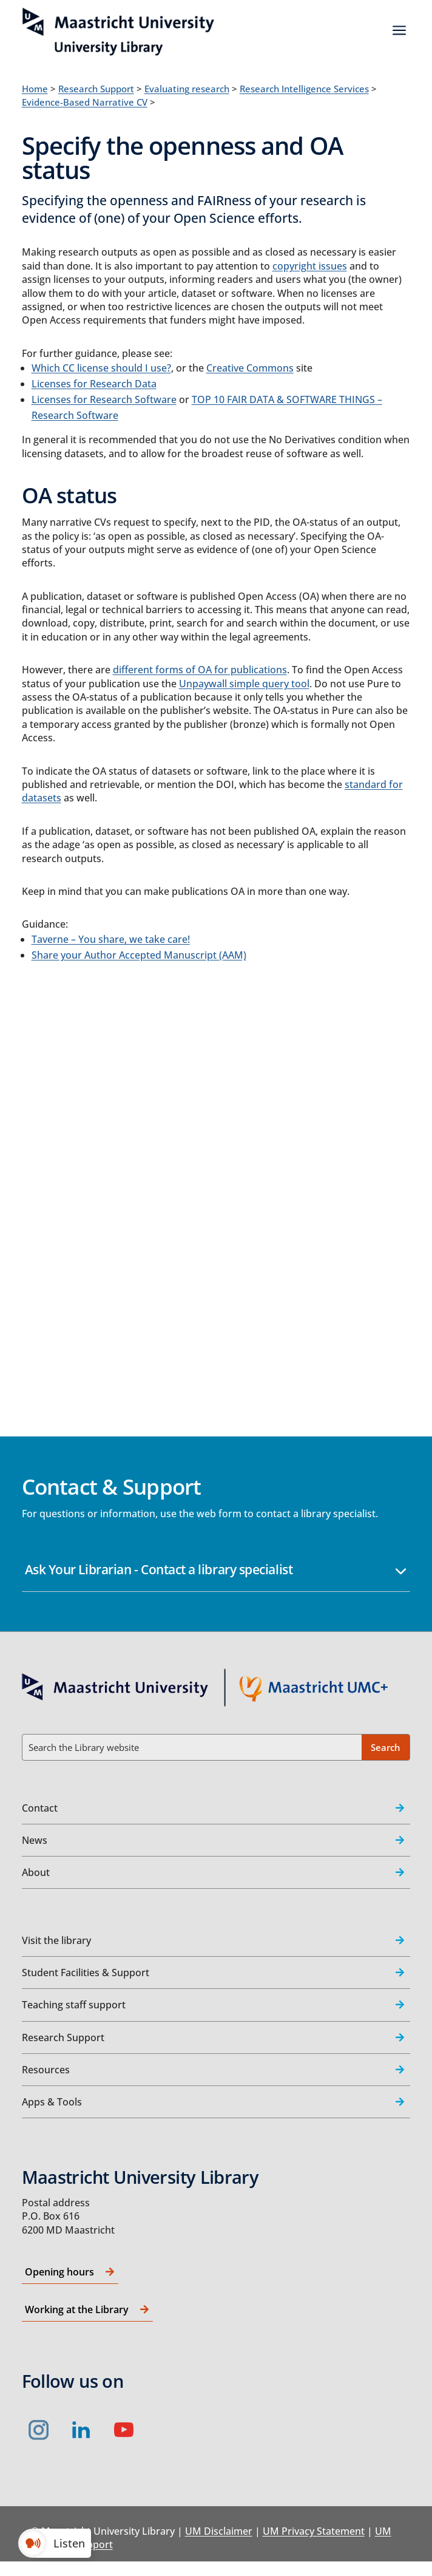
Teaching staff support (74, 2004)
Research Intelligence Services (304, 89)
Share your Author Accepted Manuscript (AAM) (139, 955)
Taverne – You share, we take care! (111, 939)
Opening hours (59, 2272)
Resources (46, 2069)
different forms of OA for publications (200, 669)
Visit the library (56, 1940)
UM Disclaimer (218, 2531)
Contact (40, 1808)
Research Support (96, 89)
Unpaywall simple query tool (244, 683)
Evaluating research (186, 89)
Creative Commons (250, 368)
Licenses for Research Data (94, 383)
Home (35, 89)
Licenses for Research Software (104, 399)
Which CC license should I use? (101, 368)
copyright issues (309, 266)
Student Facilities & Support (85, 1972)
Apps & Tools (52, 2102)
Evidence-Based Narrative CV (84, 102)
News (34, 1840)
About (36, 1872)
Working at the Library (77, 2309)
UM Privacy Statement (314, 2531)
